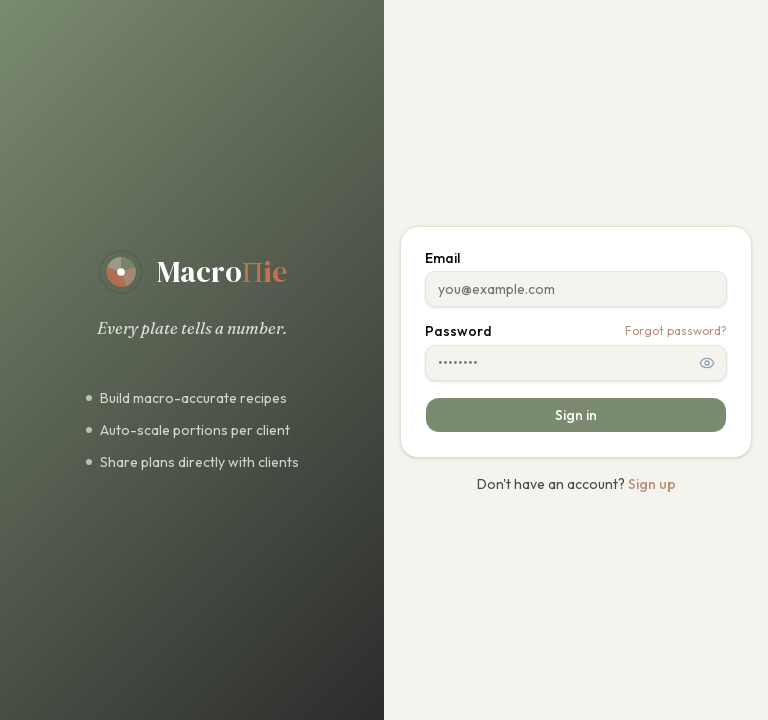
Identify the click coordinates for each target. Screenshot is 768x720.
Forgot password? (676, 330)
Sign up (652, 484)
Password (458, 331)
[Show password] (707, 363)
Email (442, 258)
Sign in (576, 415)
